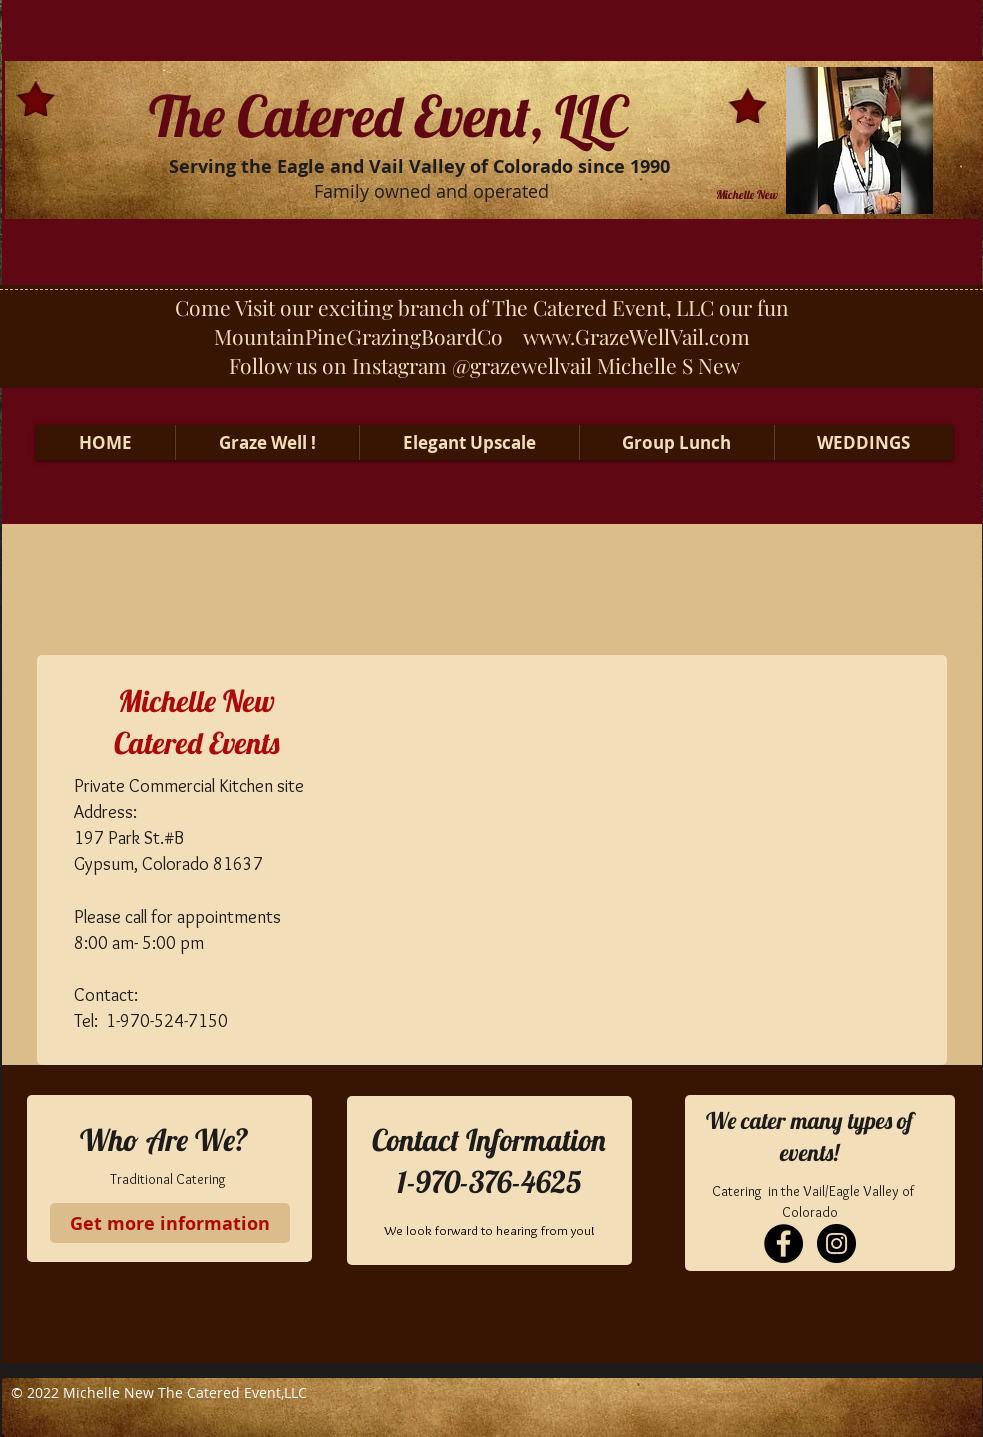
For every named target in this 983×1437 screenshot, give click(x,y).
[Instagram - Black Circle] (836, 1243)
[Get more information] (170, 1223)
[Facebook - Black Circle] (783, 1243)
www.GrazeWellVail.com (636, 336)
